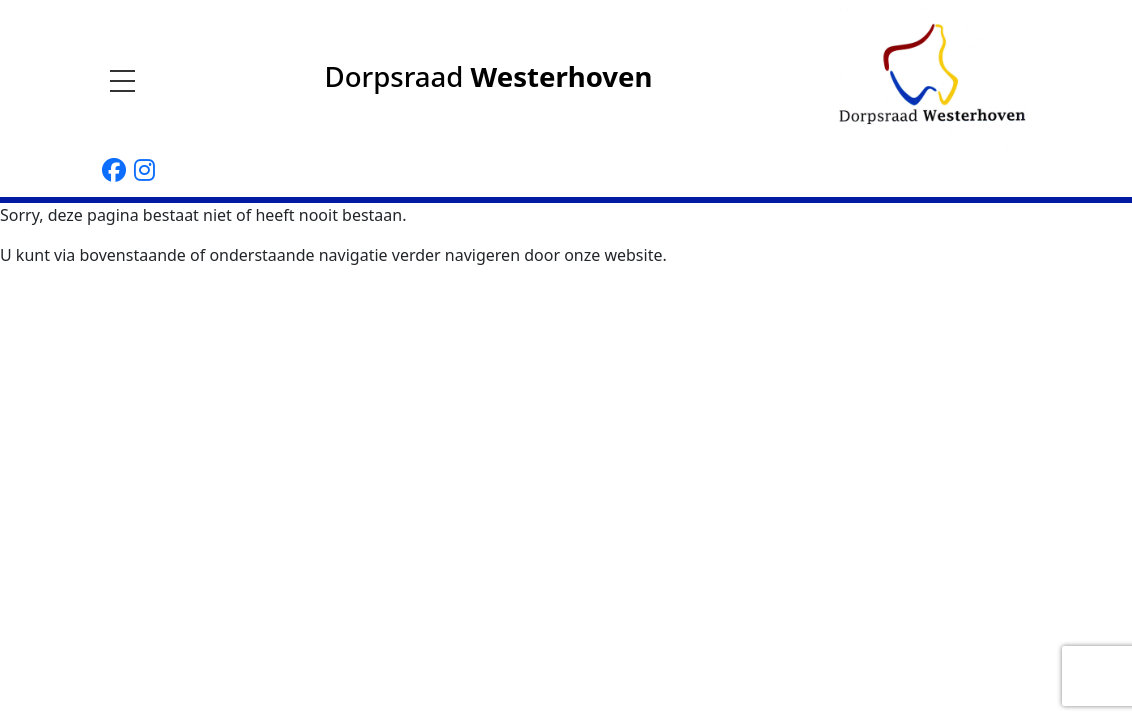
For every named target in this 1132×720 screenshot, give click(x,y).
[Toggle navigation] (128, 81)
